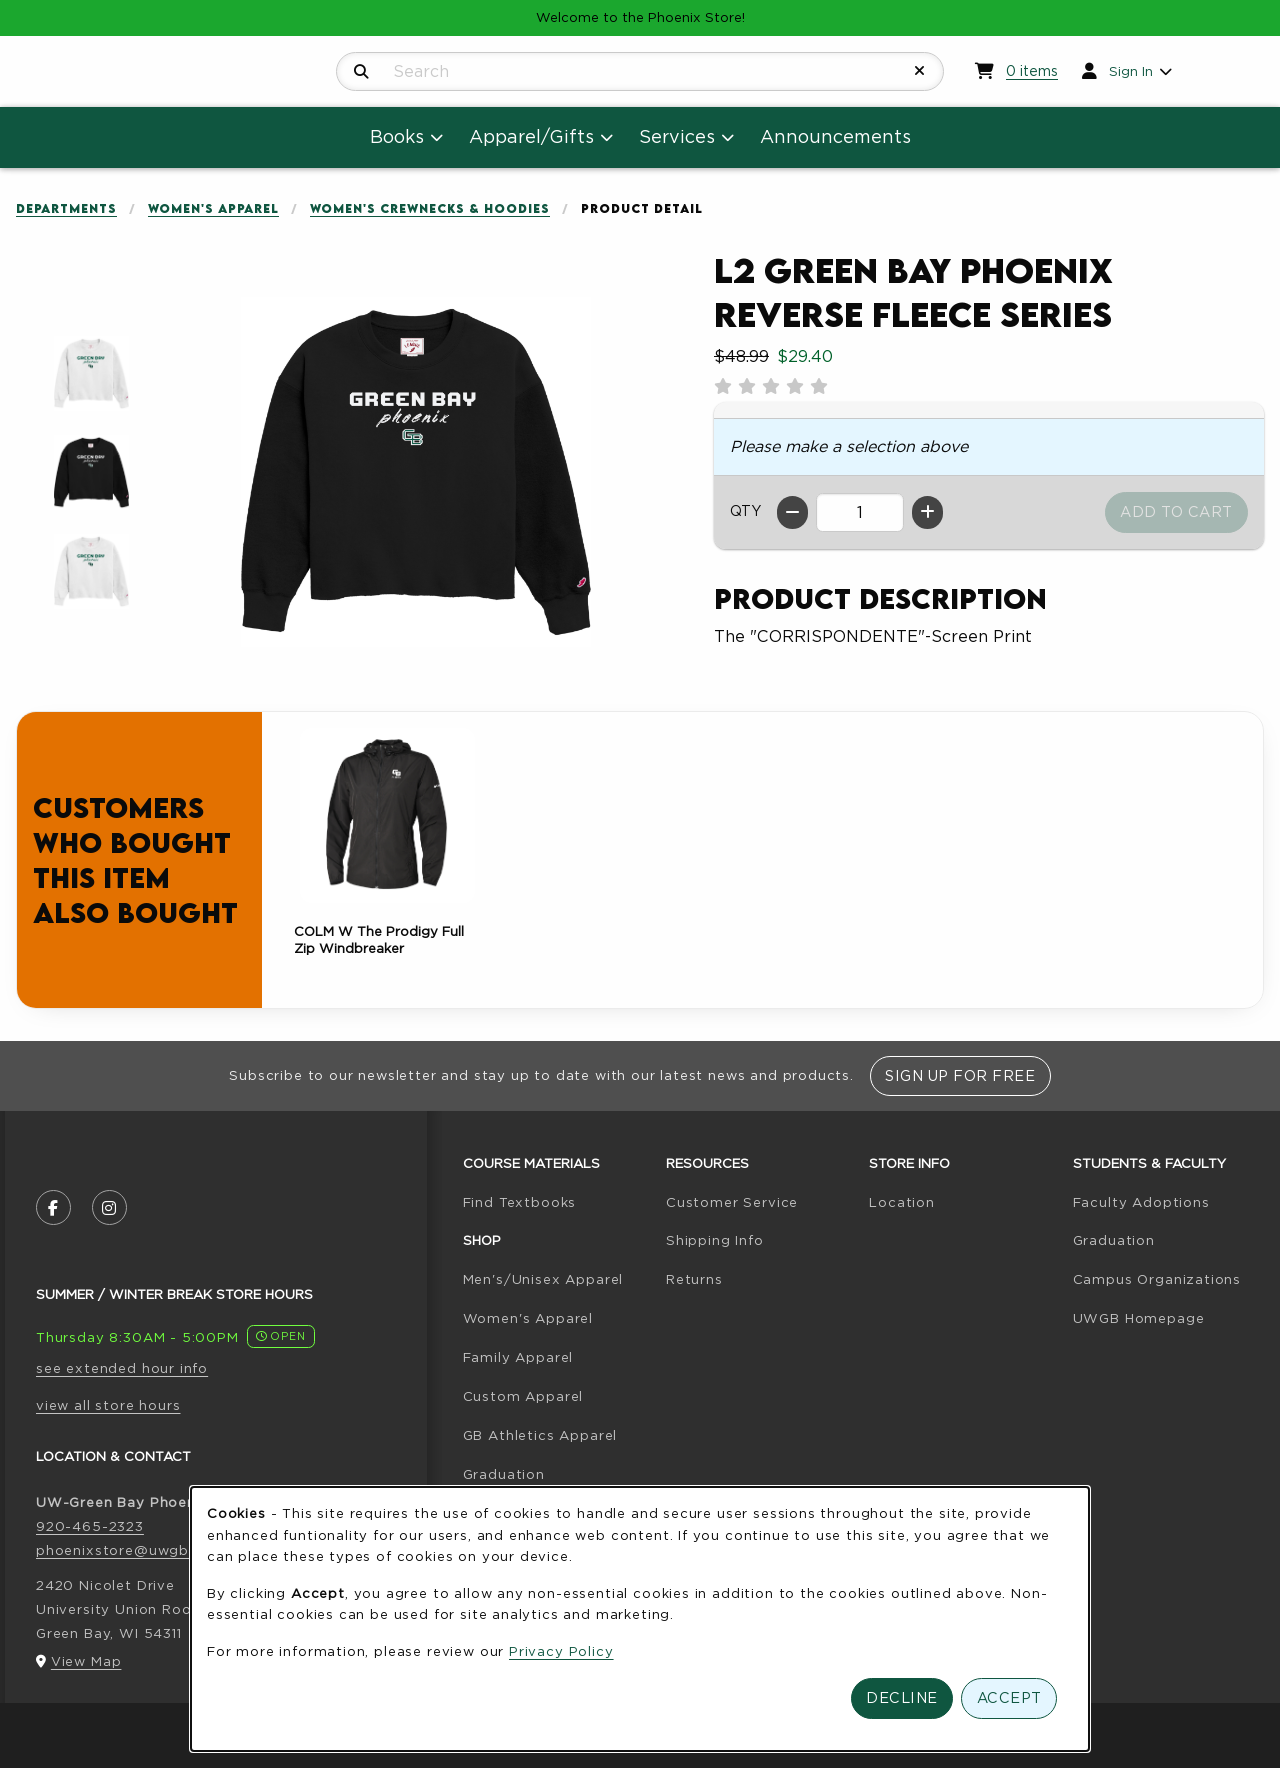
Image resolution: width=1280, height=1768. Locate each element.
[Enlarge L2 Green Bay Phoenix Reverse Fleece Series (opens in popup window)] (416, 472)
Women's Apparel (213, 208)
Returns (694, 1279)
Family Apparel (518, 1357)
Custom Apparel (523, 1396)
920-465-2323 (90, 1526)
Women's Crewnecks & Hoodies (430, 208)
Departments (66, 208)
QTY (745, 511)
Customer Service (732, 1202)
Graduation (504, 1474)
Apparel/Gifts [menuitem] (531, 136)
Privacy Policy (561, 1651)
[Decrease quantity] (792, 512)
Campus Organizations (1157, 1279)
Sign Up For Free (960, 1075)
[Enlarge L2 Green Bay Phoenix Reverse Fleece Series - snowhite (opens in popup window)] (91, 571)
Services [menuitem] (677, 136)
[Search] (361, 72)
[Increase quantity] (927, 512)
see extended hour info (122, 1368)
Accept (1009, 1697)
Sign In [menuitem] (1131, 71)
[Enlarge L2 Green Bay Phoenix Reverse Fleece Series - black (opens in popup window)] (91, 472)
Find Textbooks (520, 1202)
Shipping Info (715, 1240)
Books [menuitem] (397, 136)
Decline (902, 1697)
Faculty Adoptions (1141, 1202)
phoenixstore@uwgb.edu (128, 1550)
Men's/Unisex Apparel (543, 1279)
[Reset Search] (920, 71)
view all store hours (108, 1405)
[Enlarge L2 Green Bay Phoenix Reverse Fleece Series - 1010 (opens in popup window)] (91, 373)
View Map (86, 1661)
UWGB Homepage (1139, 1318)
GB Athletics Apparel (540, 1435)
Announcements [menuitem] (835, 136)
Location (902, 1202)
